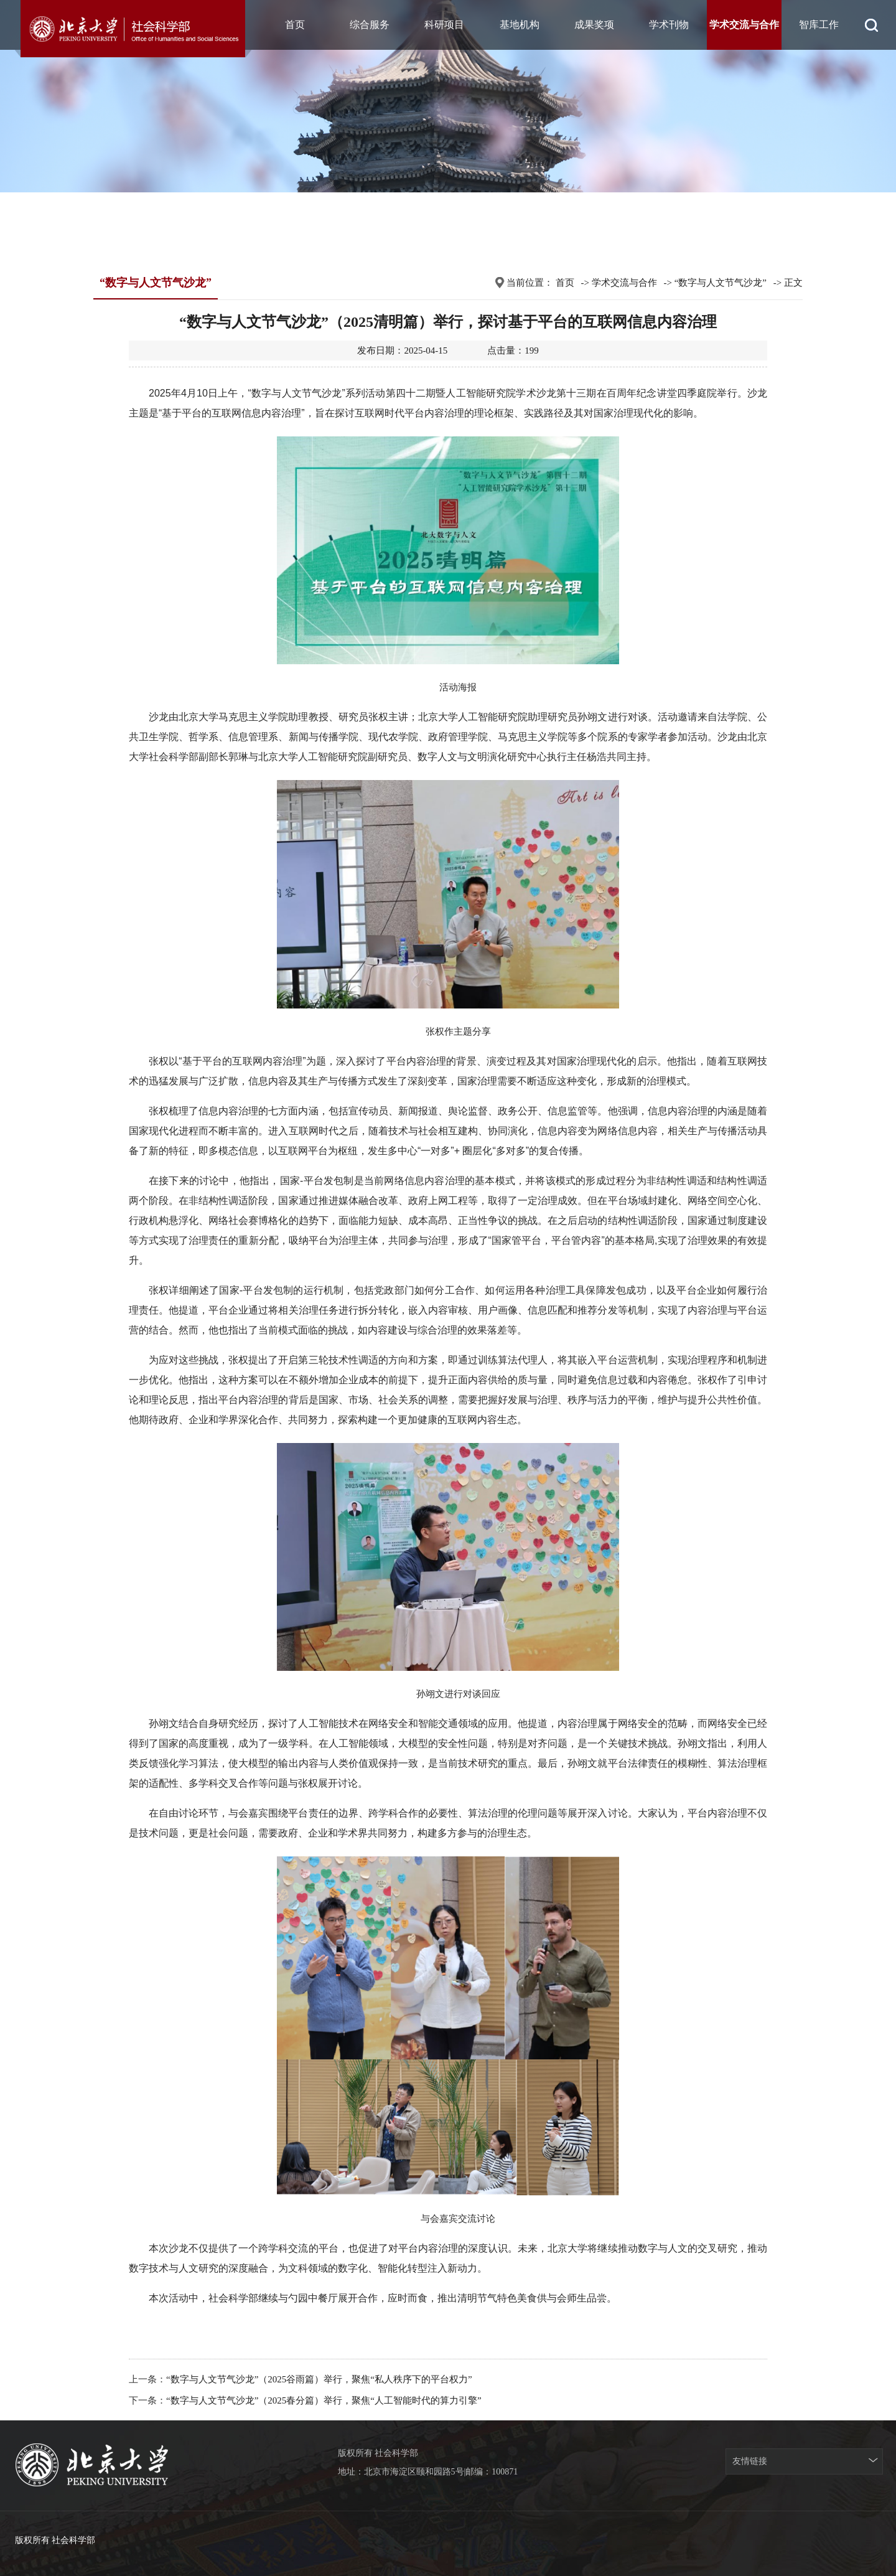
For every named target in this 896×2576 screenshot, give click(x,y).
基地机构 (519, 24)
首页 (295, 24)
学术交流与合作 (744, 24)
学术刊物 (669, 24)
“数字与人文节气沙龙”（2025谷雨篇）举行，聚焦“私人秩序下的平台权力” (319, 2379)
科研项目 (444, 24)
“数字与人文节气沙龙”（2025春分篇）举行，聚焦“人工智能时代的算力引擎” (324, 2400)
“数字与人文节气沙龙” (720, 283)
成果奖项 (594, 24)
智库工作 (819, 24)
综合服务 (370, 24)
